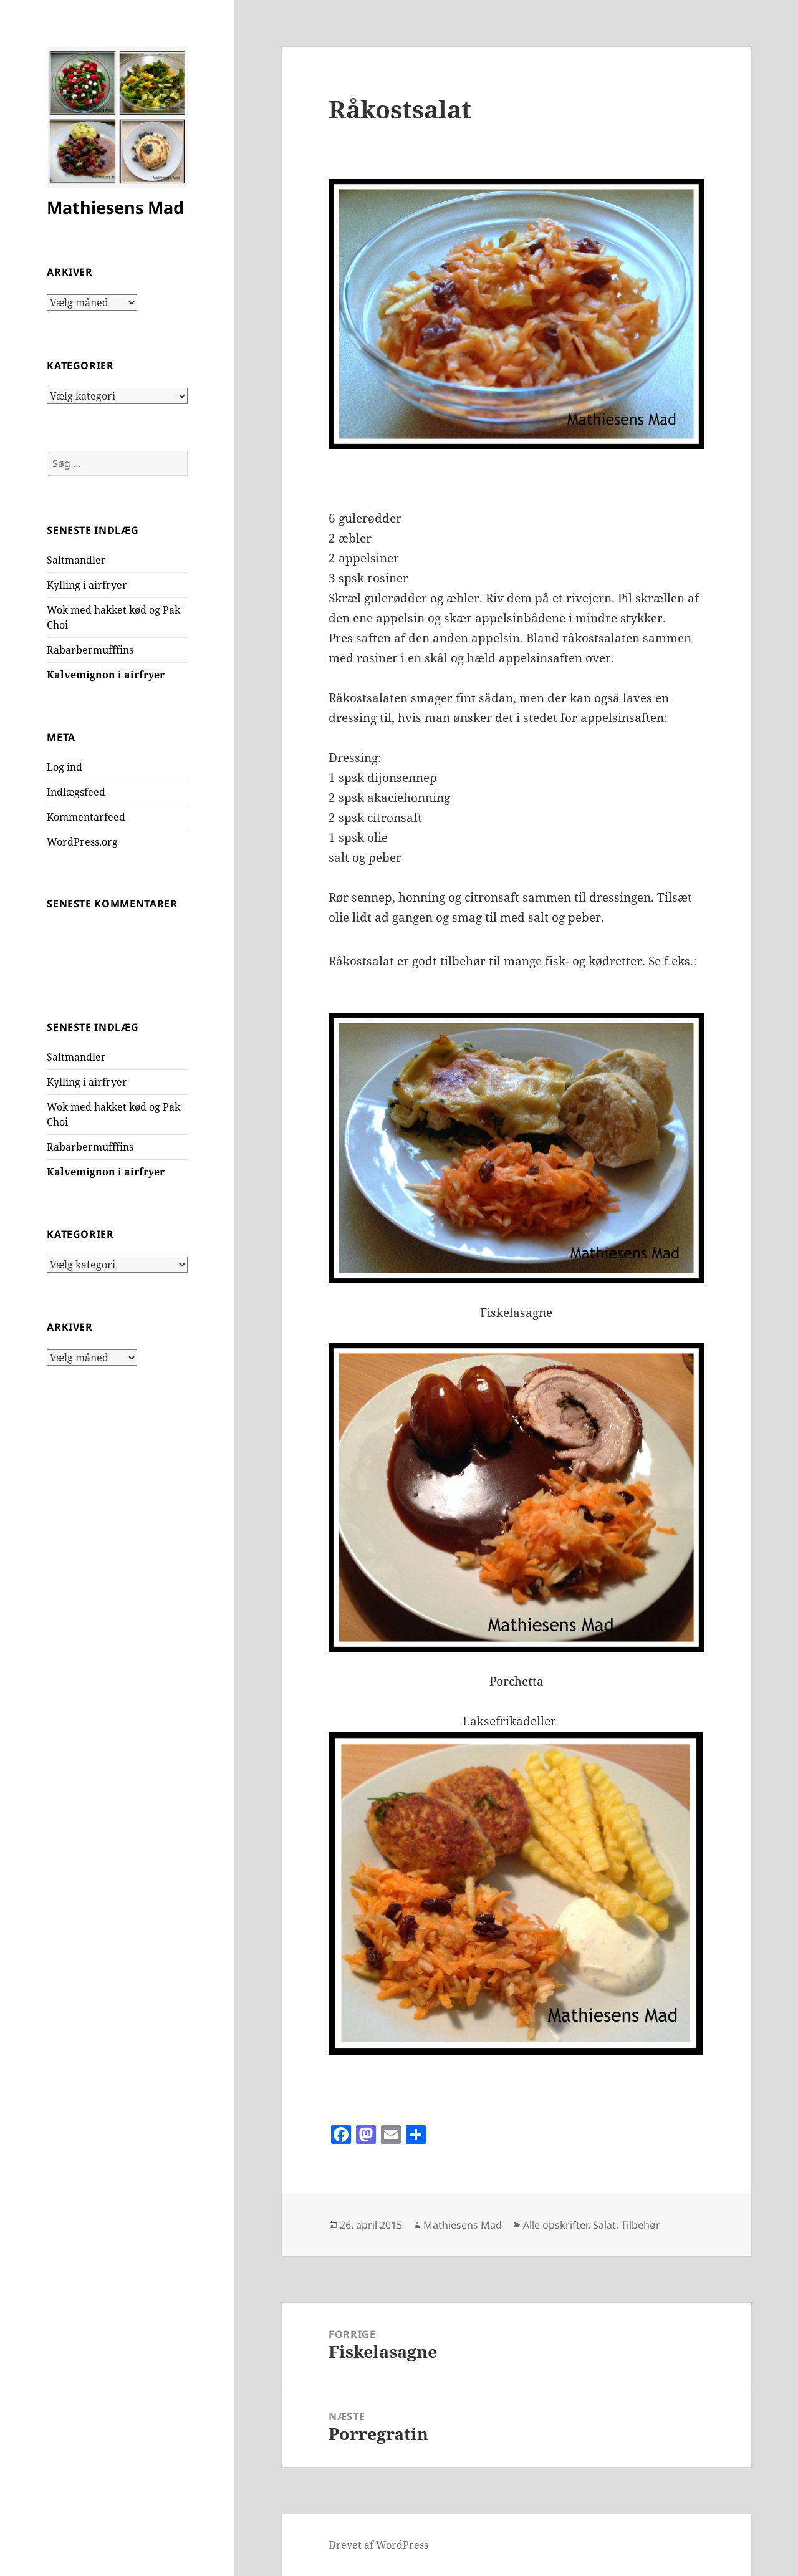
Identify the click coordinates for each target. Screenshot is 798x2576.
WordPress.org (82, 842)
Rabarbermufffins (90, 650)
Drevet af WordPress (378, 2545)
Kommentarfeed (86, 817)
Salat (604, 2225)
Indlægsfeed (76, 792)
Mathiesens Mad (115, 207)
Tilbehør (640, 2225)
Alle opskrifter (555, 2225)
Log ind (64, 767)
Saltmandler (76, 560)
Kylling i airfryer (87, 585)
